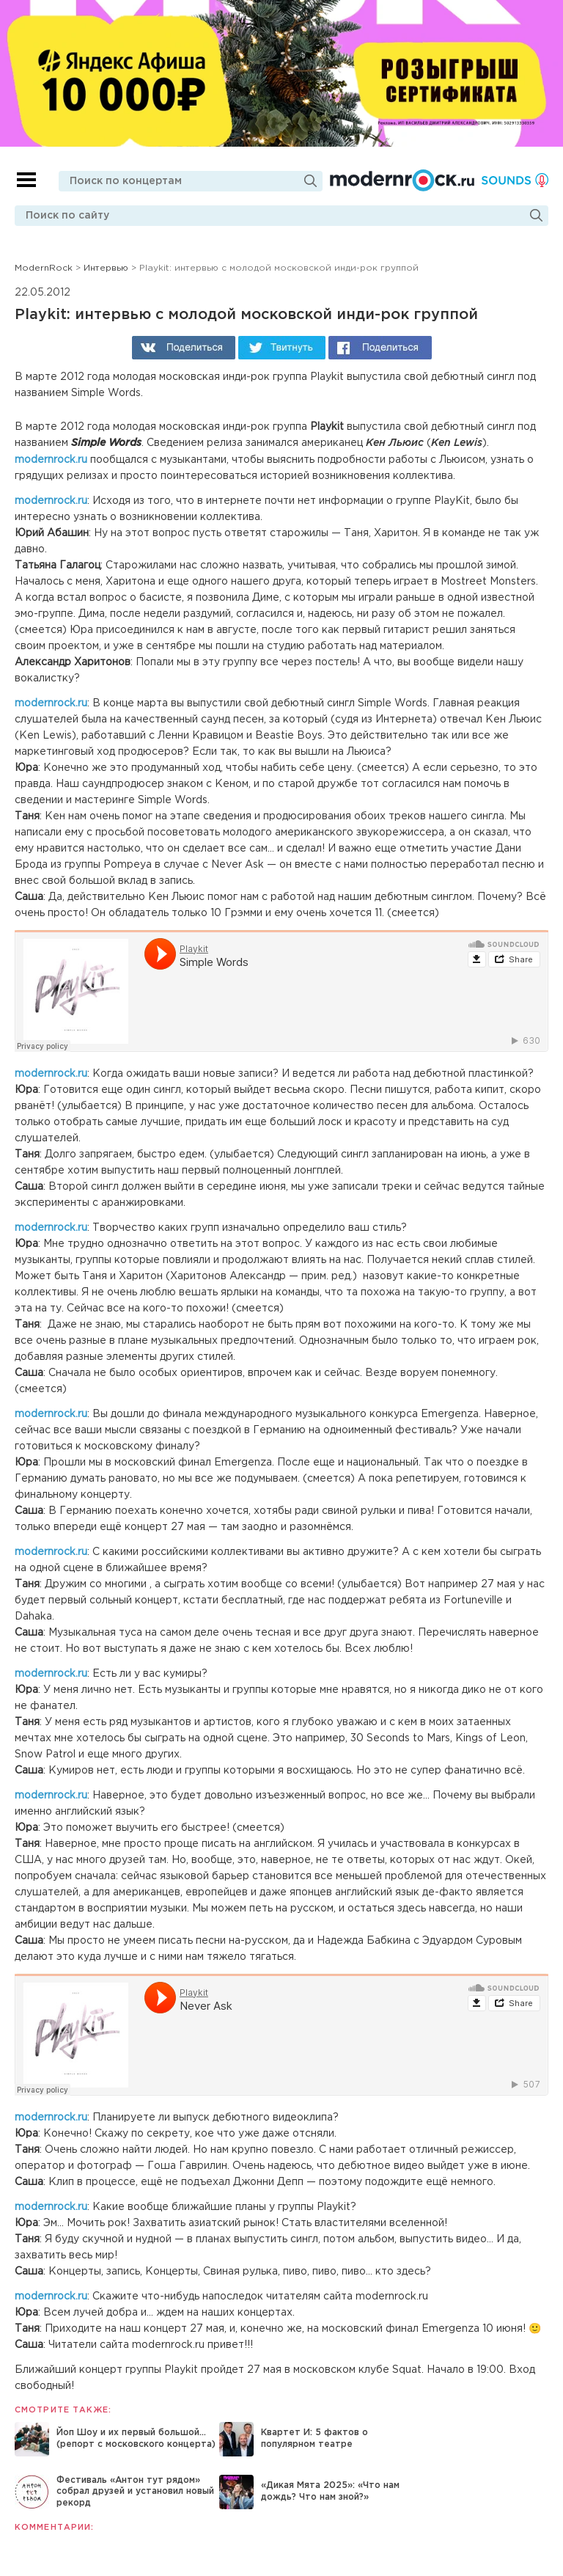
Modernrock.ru (402, 180)
